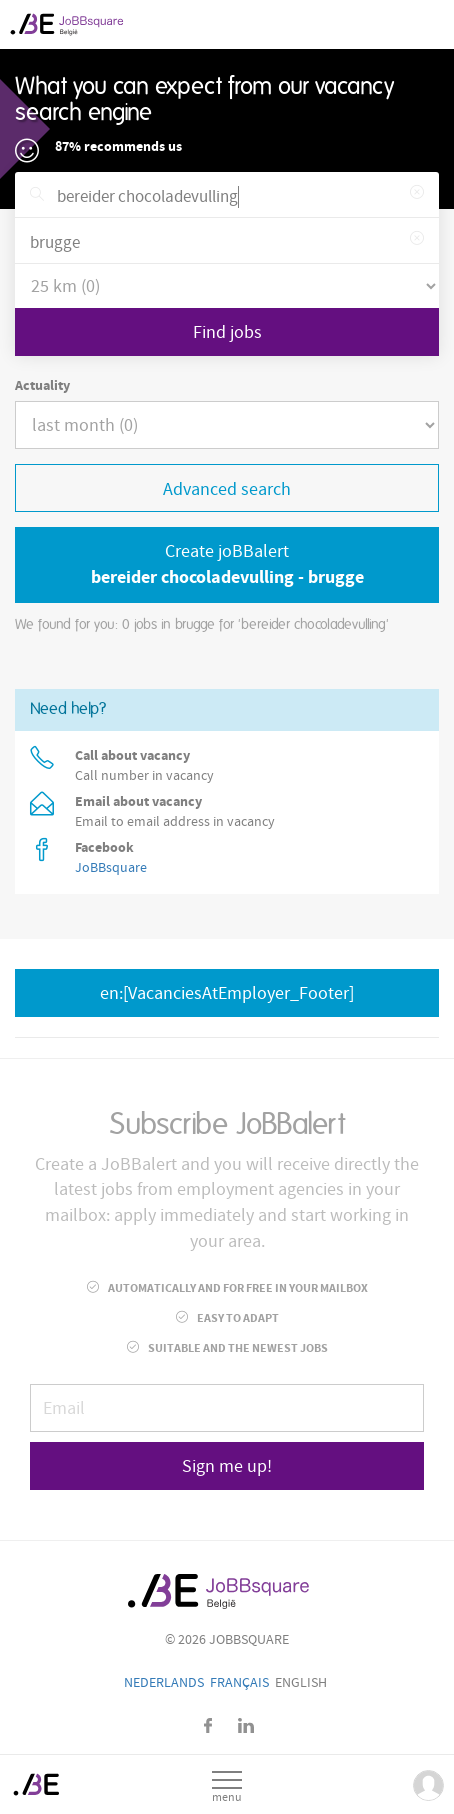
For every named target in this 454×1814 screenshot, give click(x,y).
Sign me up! (227, 1466)
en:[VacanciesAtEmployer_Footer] (227, 993)
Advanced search (227, 489)
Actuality (42, 386)
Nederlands (164, 1683)
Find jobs (227, 332)
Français (239, 1683)
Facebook (209, 1725)
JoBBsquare (111, 868)
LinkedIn (246, 1725)
